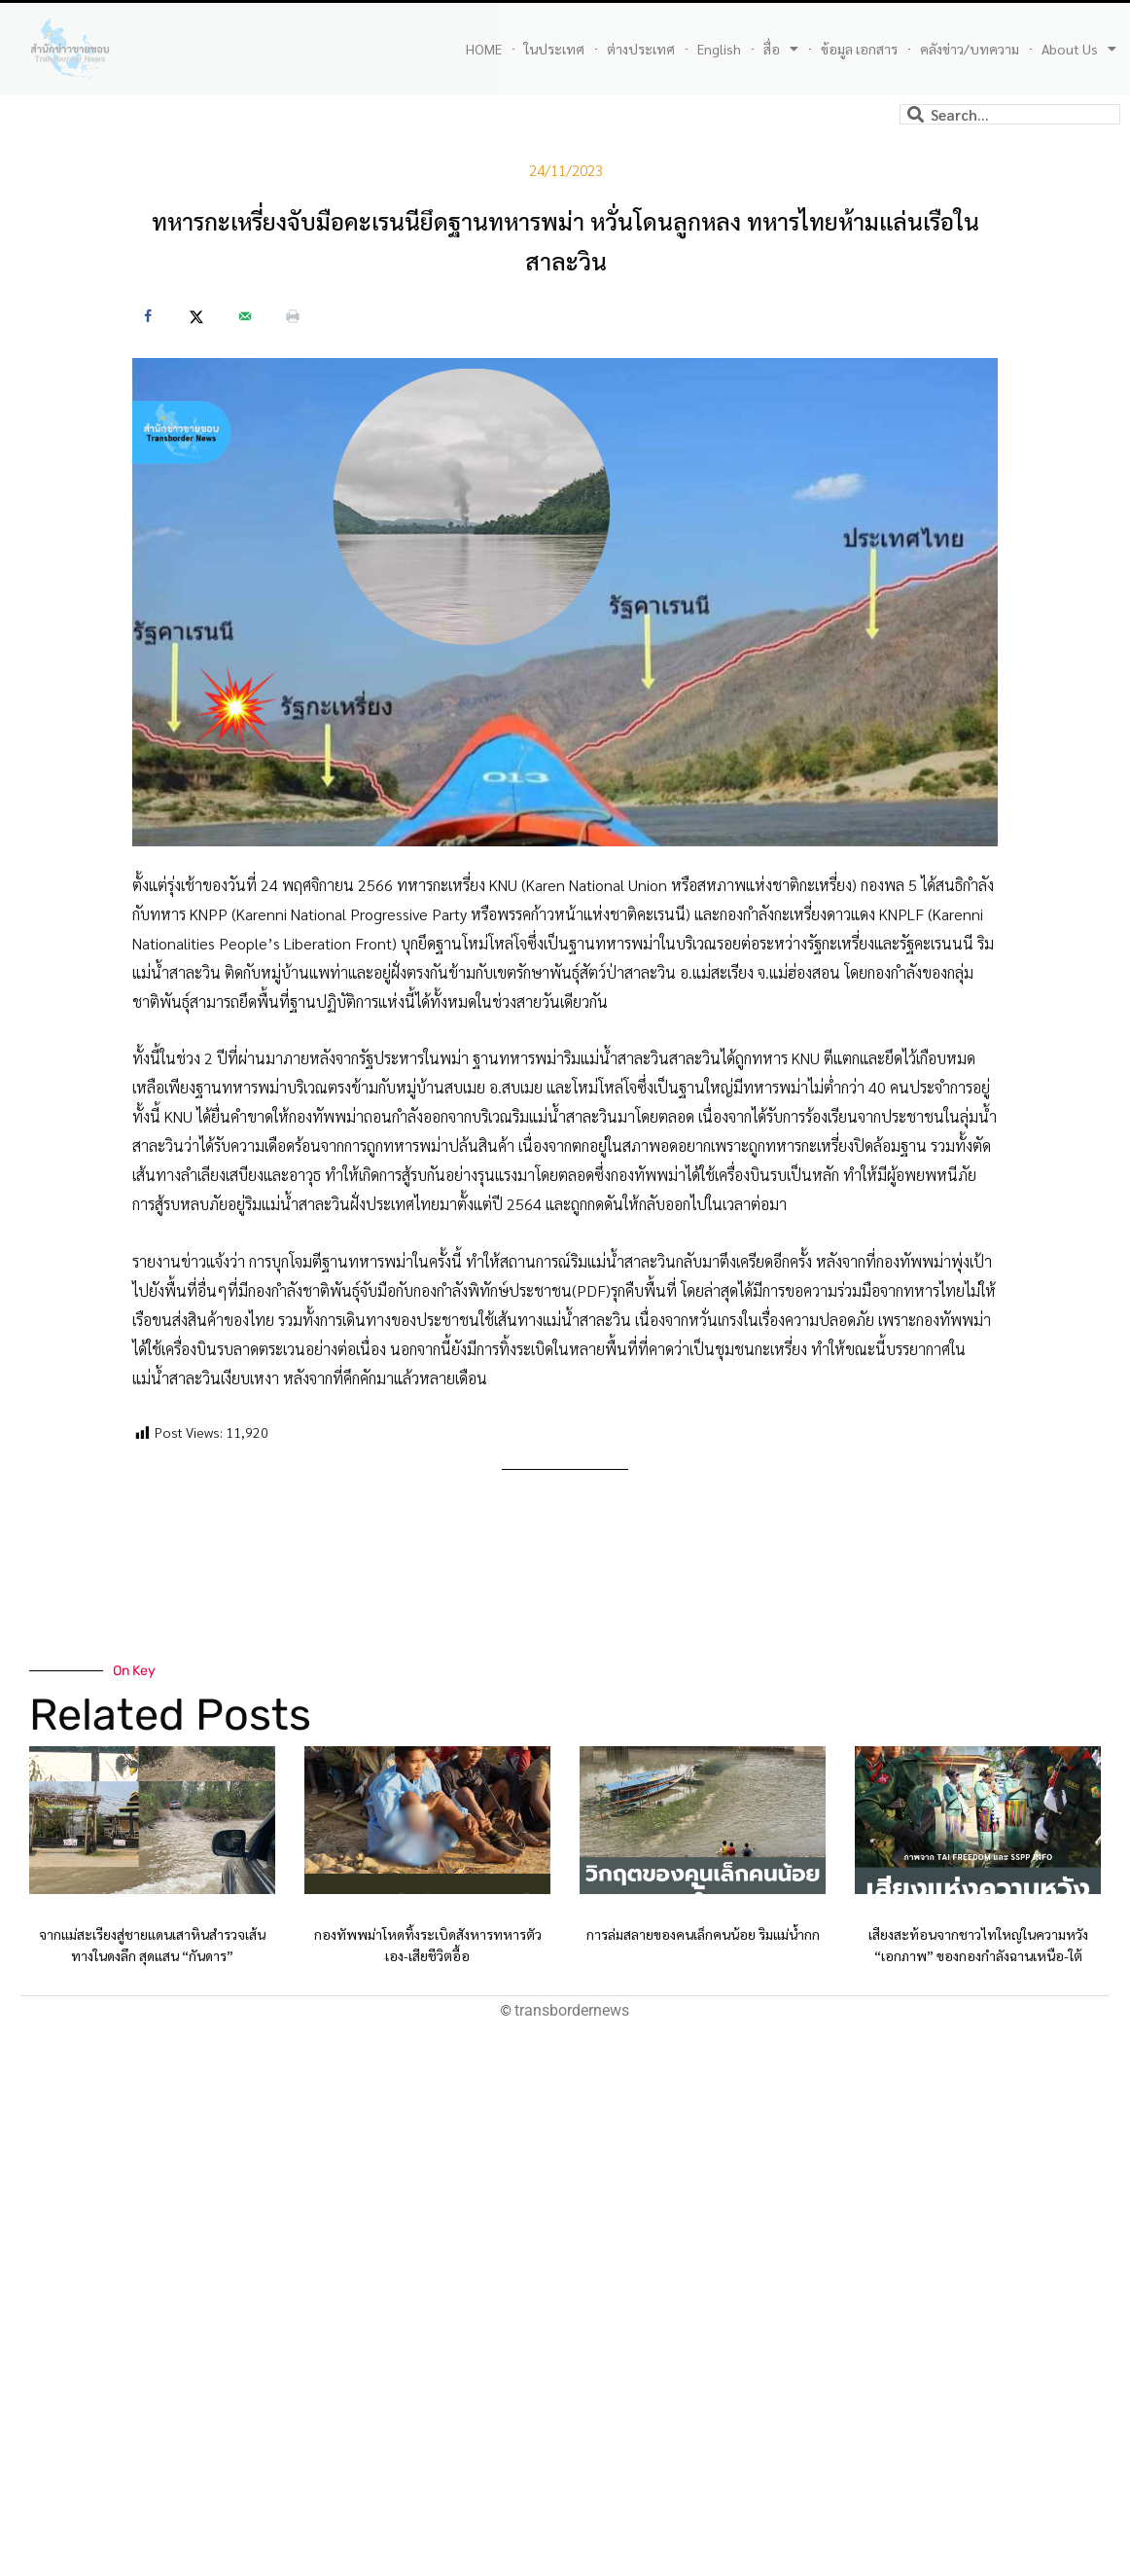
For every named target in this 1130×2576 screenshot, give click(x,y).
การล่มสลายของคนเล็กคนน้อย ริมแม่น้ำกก (703, 1934)
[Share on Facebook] (147, 316)
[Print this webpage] (292, 316)
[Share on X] (196, 316)
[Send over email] (245, 316)
